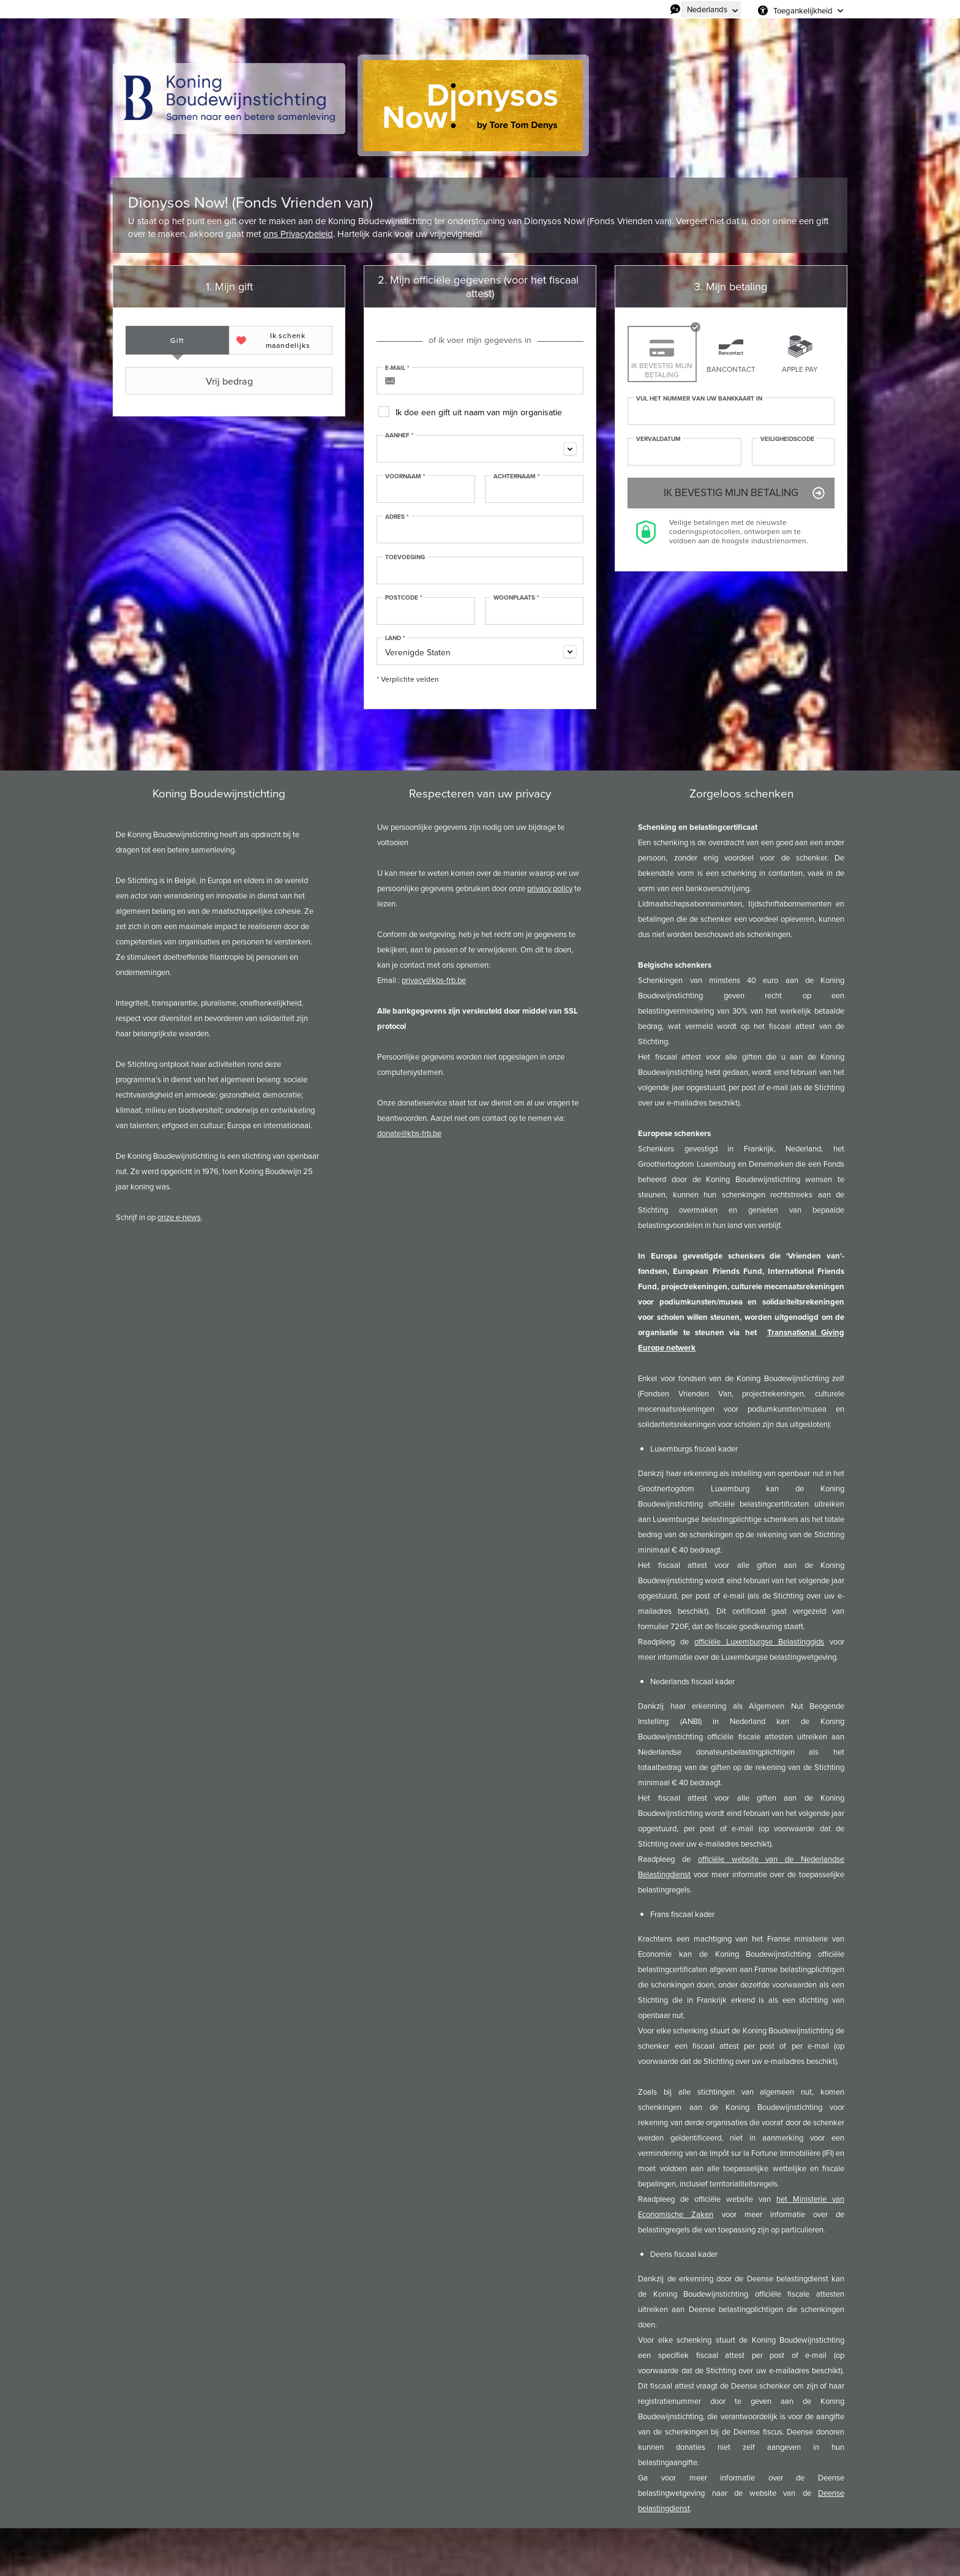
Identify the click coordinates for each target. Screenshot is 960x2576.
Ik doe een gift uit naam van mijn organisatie (479, 412)
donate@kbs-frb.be (409, 1133)
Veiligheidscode (787, 439)
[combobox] (480, 448)
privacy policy (549, 888)
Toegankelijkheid (803, 10)
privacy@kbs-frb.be (434, 980)
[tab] (177, 340)
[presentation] (177, 340)
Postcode (403, 597)
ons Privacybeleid (298, 234)
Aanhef (399, 435)
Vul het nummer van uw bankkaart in (699, 398)
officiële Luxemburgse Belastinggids (759, 1642)
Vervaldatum (658, 439)
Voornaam (405, 476)
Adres (397, 517)
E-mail (397, 368)
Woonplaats (516, 597)
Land (395, 638)
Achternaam (516, 476)
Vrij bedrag (190, 380)
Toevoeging (405, 557)
